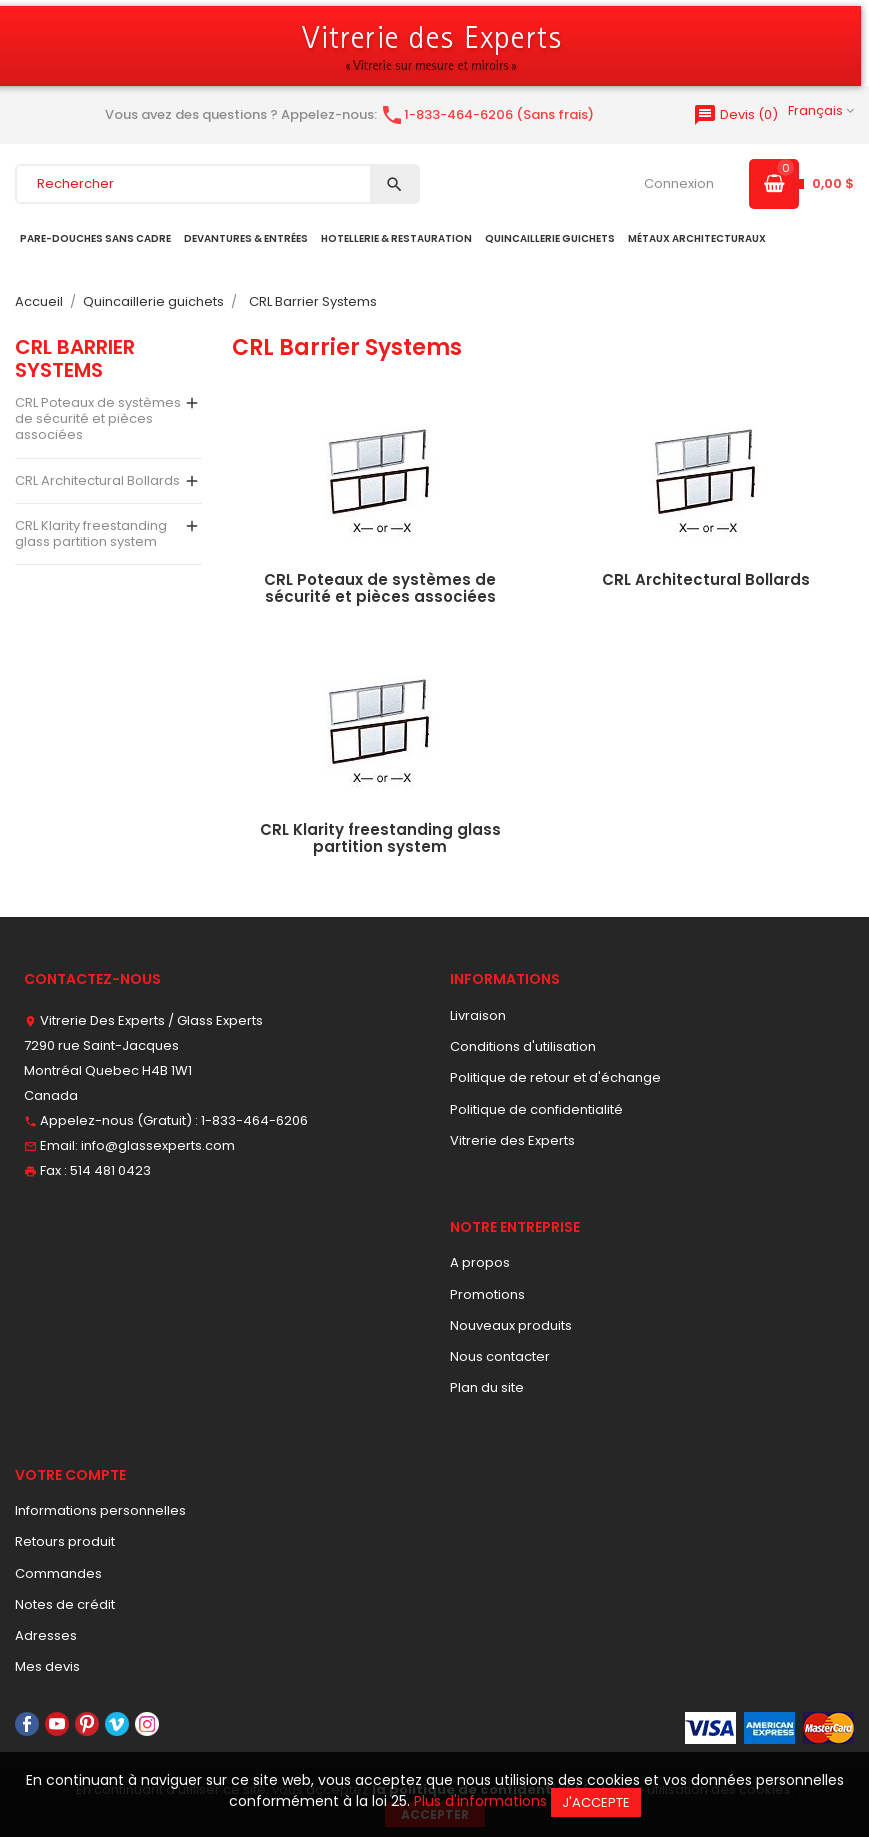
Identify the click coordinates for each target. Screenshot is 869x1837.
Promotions (487, 1294)
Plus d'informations (480, 1801)
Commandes (58, 1573)
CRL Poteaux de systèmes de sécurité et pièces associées (98, 419)
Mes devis (47, 1666)
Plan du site (487, 1387)
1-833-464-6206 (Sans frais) (487, 114)
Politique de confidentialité (536, 1109)
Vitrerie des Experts (512, 1140)
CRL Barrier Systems (75, 358)
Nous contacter (500, 1356)
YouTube (57, 1724)
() (735, 114)
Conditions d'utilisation (523, 1046)
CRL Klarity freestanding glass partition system (91, 533)
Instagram (147, 1724)
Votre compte (70, 1475)
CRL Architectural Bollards (97, 480)
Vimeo (117, 1724)
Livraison (478, 1015)
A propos (480, 1262)
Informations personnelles (100, 1510)
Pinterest (87, 1724)
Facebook (27, 1724)
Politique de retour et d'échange (555, 1077)
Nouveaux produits (511, 1325)
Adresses (46, 1635)
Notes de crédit (65, 1604)
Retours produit (65, 1541)
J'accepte (596, 1802)
